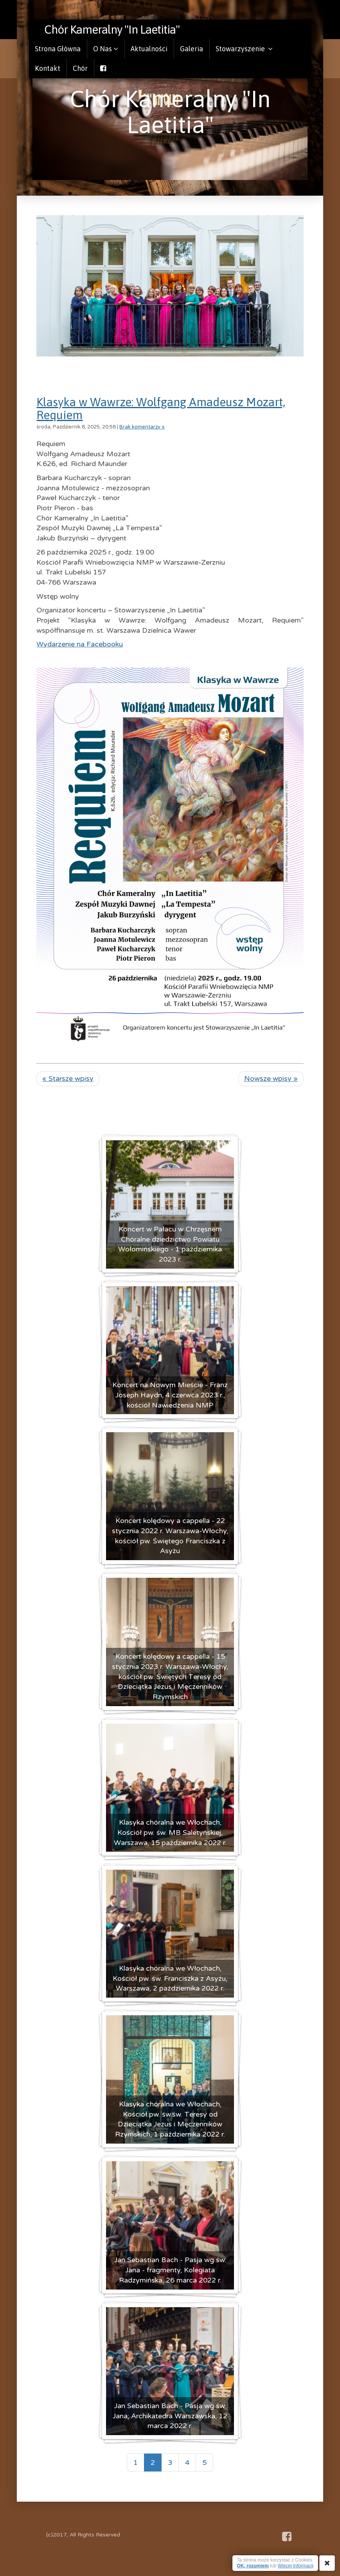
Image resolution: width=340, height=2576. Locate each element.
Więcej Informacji (295, 2566)
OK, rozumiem (253, 2566)
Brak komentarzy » (142, 427)
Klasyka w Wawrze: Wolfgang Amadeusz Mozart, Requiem (160, 408)
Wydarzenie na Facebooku (79, 644)
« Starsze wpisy (68, 1078)
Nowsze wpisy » (271, 1078)
